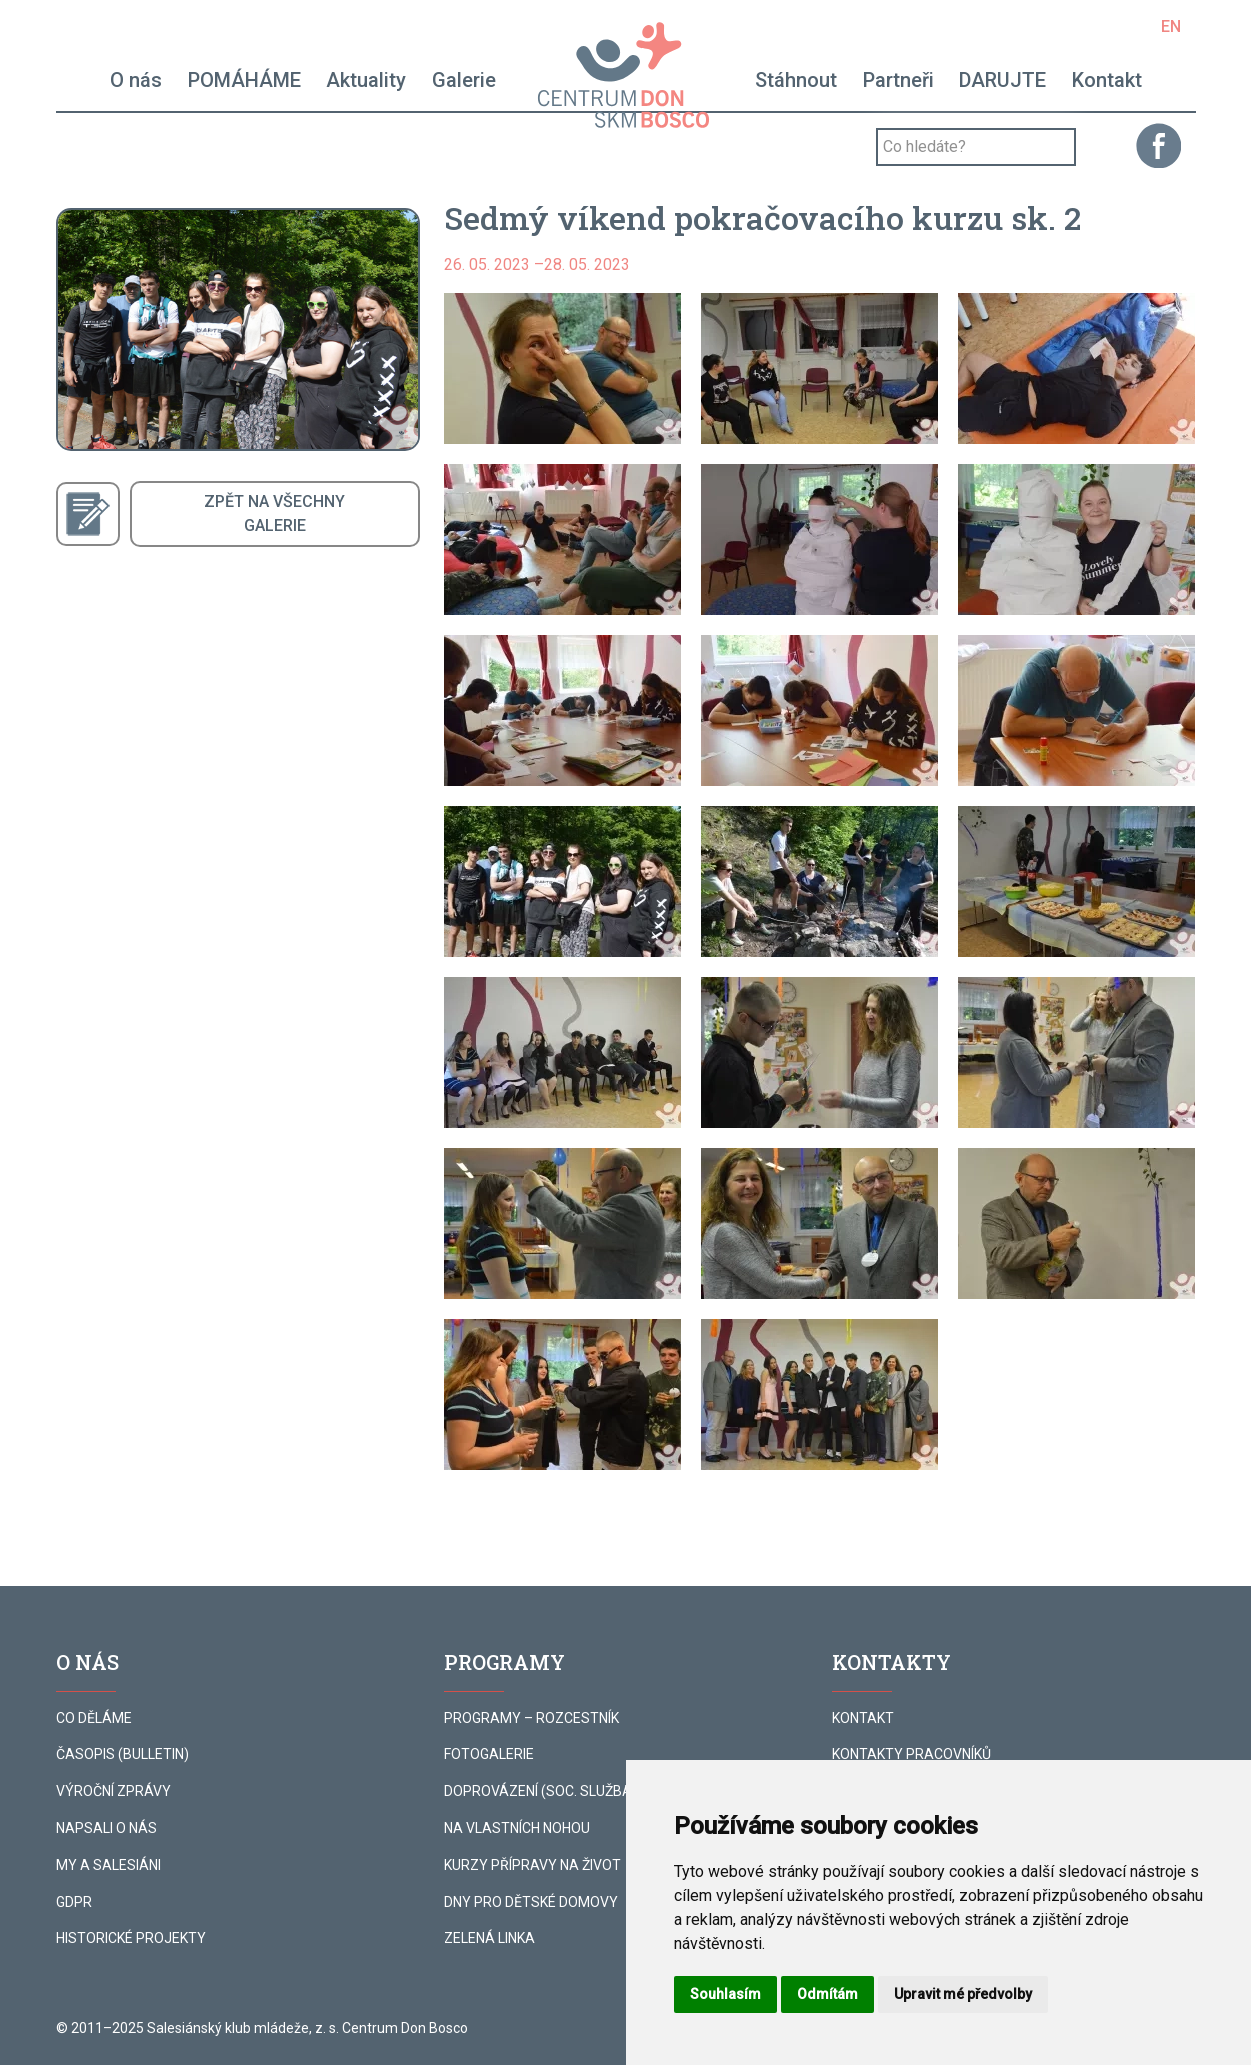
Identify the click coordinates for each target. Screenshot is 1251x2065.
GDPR (74, 1902)
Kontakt (1107, 80)
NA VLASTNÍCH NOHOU (517, 1828)
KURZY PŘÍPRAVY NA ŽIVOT (532, 1865)
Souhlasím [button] (725, 1994)
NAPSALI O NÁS (106, 1828)
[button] (562, 368)
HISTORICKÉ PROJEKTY (131, 1938)
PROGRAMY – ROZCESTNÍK (531, 1718)
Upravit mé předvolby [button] (963, 1994)
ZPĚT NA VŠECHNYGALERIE (274, 513)
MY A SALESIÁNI (108, 1865)
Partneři (898, 80)
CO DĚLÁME (94, 1718)
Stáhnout (796, 80)
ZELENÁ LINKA (489, 1938)
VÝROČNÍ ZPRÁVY (113, 1791)
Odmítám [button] (827, 1994)
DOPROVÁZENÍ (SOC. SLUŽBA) (540, 1791)
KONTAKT (863, 1718)
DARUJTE (1002, 80)
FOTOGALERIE (489, 1754)
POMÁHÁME (244, 80)
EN (1171, 26)
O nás (136, 80)
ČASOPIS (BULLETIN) (122, 1754)
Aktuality (366, 80)
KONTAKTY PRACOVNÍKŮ (911, 1754)
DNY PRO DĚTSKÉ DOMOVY (531, 1902)
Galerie (464, 80)
